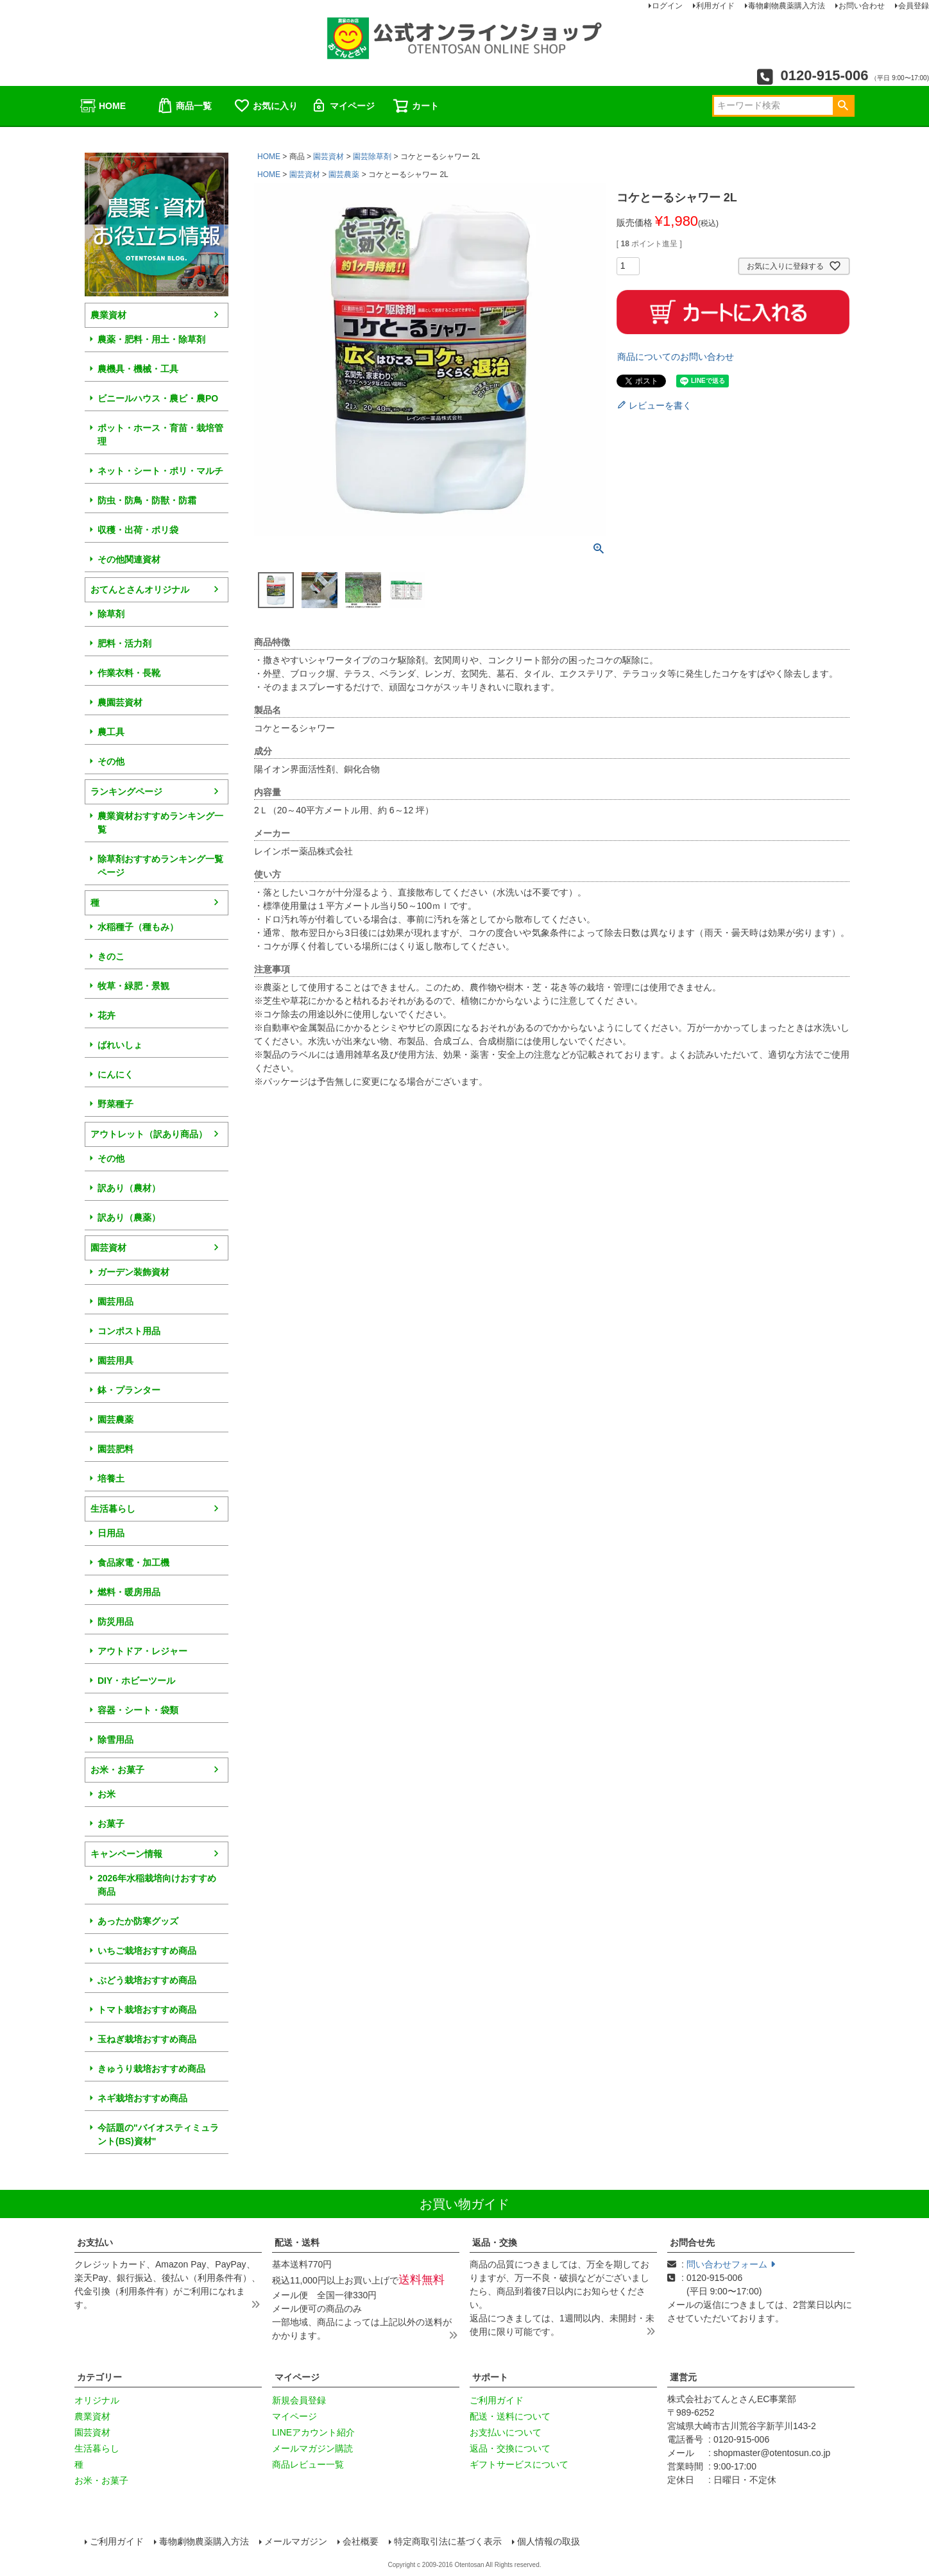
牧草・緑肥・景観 (133, 986)
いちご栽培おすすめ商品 (147, 1950)
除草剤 (111, 614)
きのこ (111, 956)
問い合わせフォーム (730, 2264)
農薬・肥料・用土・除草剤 (151, 339)
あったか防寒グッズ (138, 1921)
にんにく (115, 1074)
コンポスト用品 (129, 1331)
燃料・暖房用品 (129, 1592)
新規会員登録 (299, 2400)
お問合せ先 (692, 2242)
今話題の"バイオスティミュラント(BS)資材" (158, 2134)
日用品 (111, 1533)
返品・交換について (510, 2448)
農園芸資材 (120, 702)
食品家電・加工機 (133, 1562)
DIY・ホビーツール (136, 1680)
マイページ (343, 105)
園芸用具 (115, 1360)
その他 (111, 761)
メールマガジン (295, 2541)
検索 (843, 106)
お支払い (95, 2242)
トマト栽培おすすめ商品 (147, 2009)
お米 (106, 1794)
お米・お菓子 (117, 1770)
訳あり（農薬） (129, 1217)
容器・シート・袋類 (138, 1710)
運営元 (683, 2377)
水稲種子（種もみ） (138, 927)
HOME (103, 105)
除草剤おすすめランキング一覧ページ (160, 865)
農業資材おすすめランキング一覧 (160, 823)
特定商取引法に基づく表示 (448, 2541)
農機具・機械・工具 (138, 369)
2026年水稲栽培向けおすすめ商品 (157, 1885)
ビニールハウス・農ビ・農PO (158, 398)
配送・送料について (510, 2416)
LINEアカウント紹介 (313, 2432)
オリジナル (96, 2400)
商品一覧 (184, 105)
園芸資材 (108, 1247)
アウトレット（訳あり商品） (148, 1134)
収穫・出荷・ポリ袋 (138, 530)
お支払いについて (505, 2432)
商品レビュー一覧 (308, 2464)
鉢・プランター (129, 1390)
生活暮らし (112, 1509)
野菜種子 (115, 1104)
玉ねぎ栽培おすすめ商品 (147, 2039)
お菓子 (111, 1823)
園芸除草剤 (372, 156)
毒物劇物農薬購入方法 (204, 2541)
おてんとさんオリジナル (139, 589)
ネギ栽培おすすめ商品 (142, 2098)
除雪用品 (115, 1739)
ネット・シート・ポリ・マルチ (160, 471)
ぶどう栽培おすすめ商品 (147, 1980)
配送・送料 (297, 2242)
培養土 (111, 1478)
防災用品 (115, 1621)
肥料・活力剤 (124, 643)
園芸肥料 (115, 1449)
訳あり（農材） (129, 1188)
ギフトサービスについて (519, 2464)
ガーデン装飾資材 (133, 1272)
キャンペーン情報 (126, 1854)
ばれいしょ (120, 1045)
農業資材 (108, 315)
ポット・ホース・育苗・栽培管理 (160, 434)
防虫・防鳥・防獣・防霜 (147, 500)
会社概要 (361, 2541)
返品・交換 (494, 2242)
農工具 (111, 732)
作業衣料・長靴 (129, 673)
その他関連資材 (129, 559)
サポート (490, 2377)
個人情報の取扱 (548, 2541)
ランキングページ (126, 791)
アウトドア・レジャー (142, 1651)
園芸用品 (115, 1301)
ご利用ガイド (497, 2400)
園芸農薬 (115, 1419)
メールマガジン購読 (312, 2448)
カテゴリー (99, 2377)
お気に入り (266, 105)
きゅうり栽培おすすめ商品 (151, 2068)
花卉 (106, 1015)
